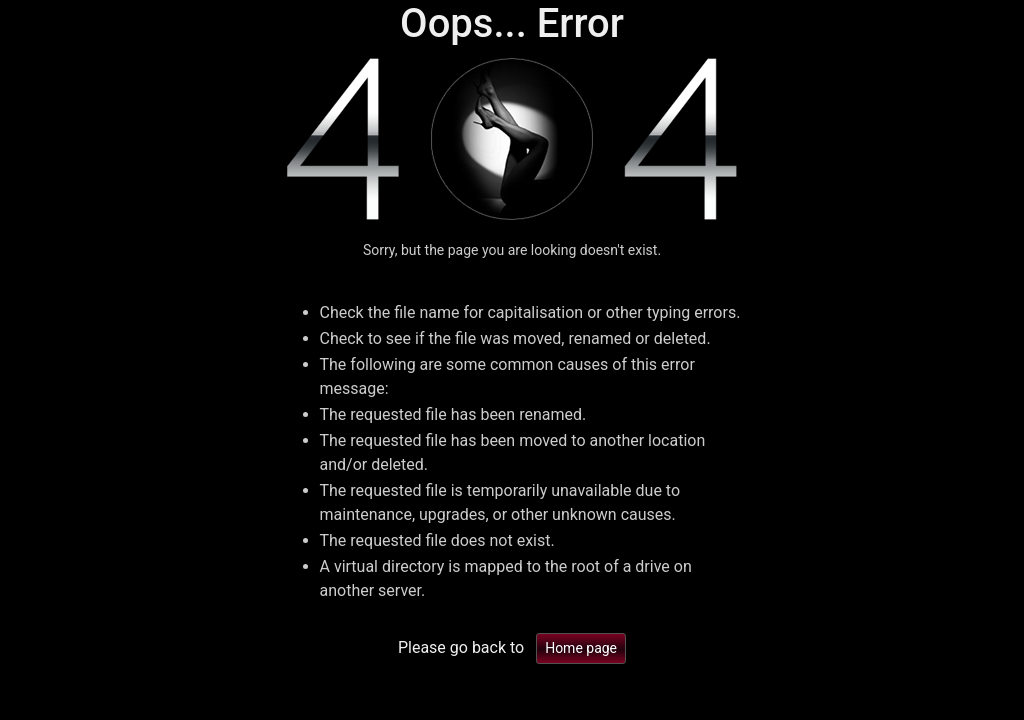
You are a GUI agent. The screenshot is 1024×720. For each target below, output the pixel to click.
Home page (581, 648)
